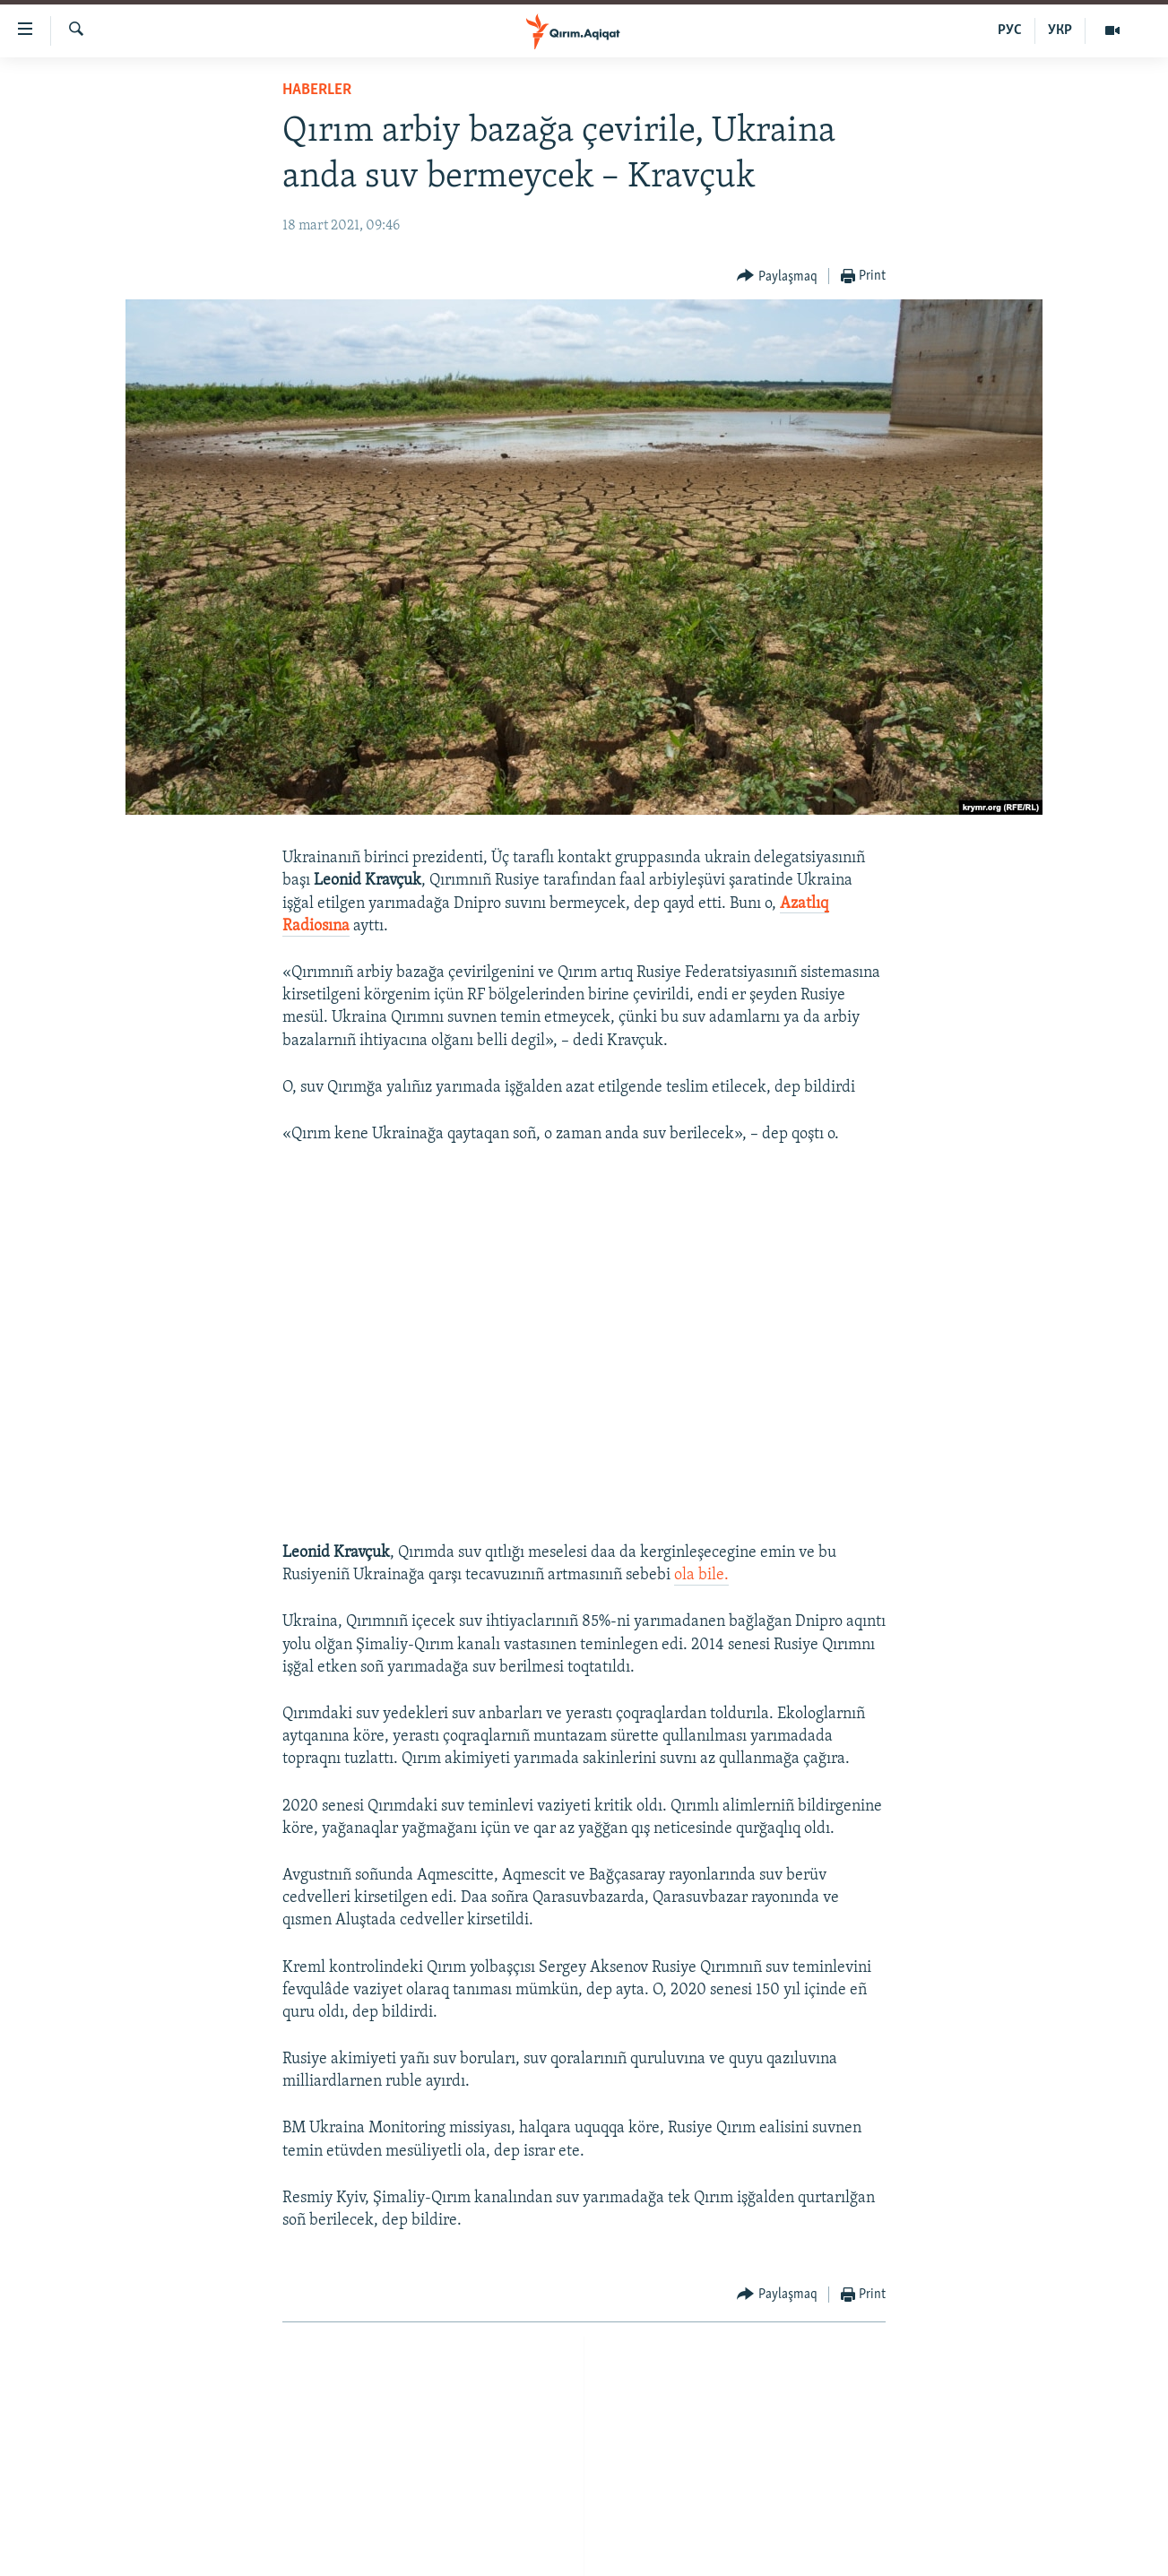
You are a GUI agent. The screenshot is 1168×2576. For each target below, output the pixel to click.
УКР (1060, 30)
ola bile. (701, 1575)
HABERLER (316, 90)
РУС (1010, 30)
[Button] (777, 276)
